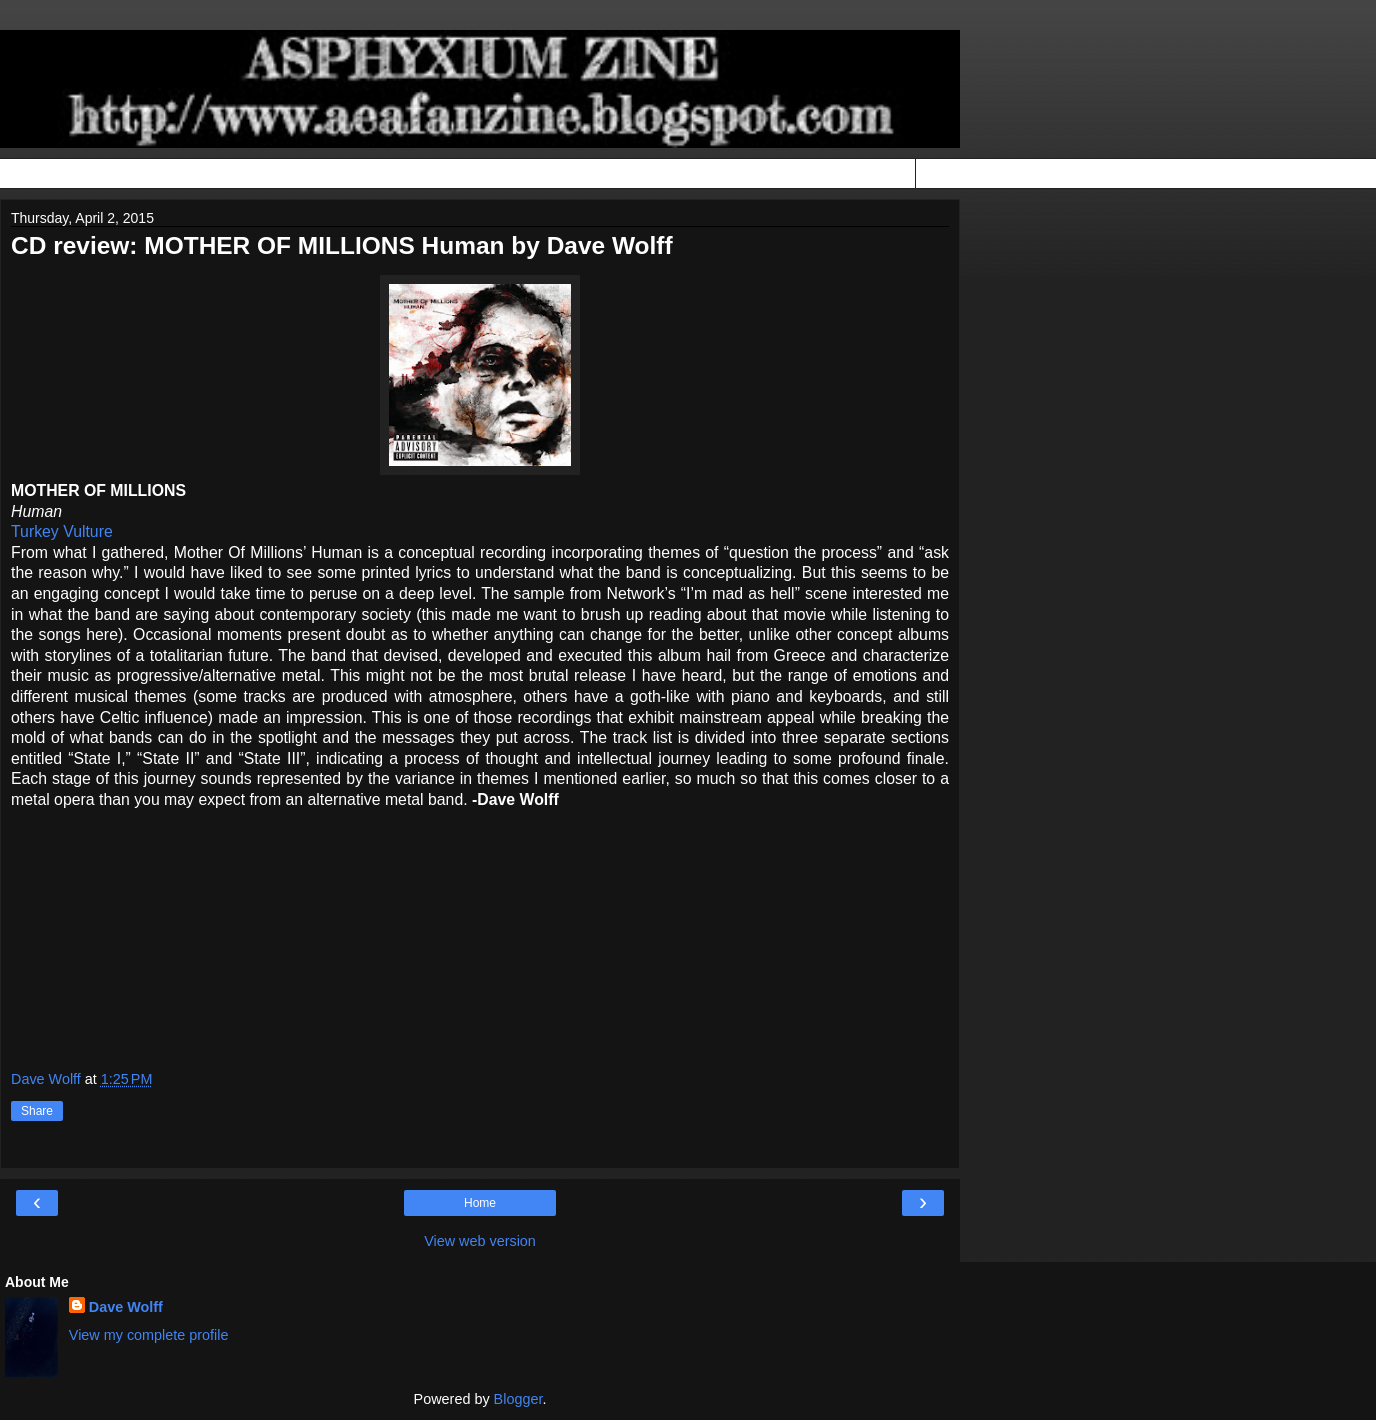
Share (37, 1111)
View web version (480, 1241)
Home (480, 1203)
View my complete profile (149, 1335)
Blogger (518, 1399)
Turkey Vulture (62, 531)
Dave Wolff (126, 1307)
